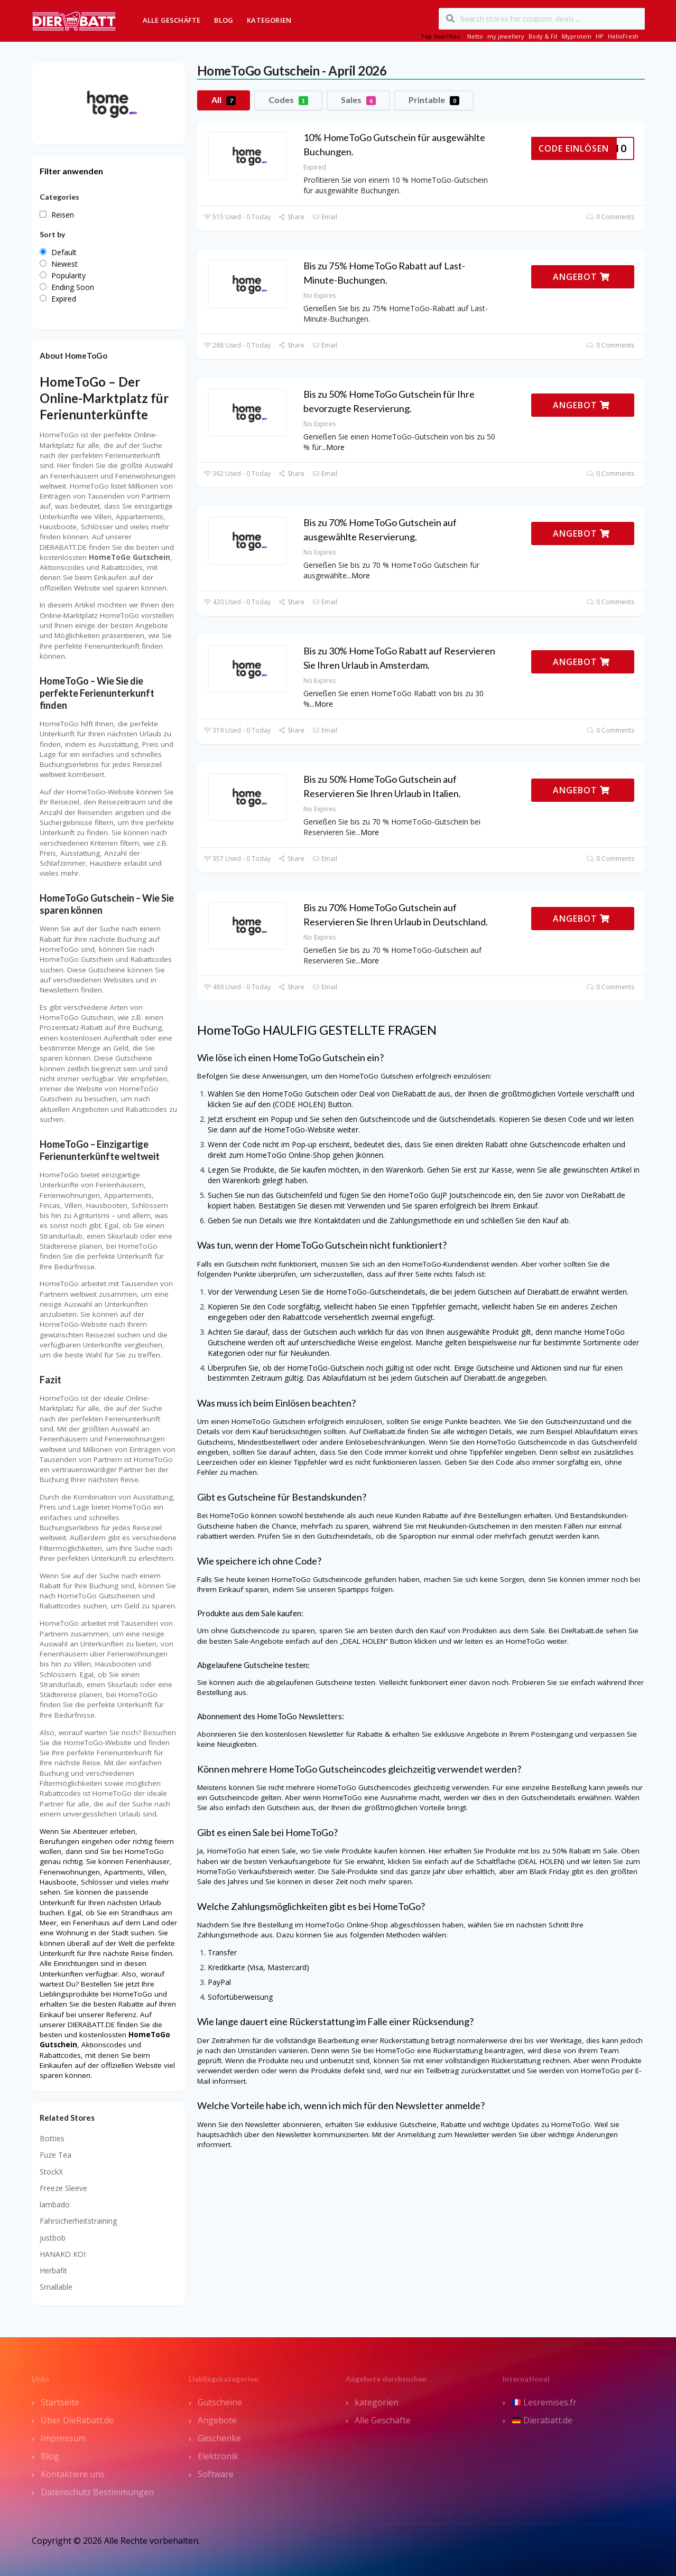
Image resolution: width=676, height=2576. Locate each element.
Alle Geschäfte (172, 20)
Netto (475, 36)
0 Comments (610, 216)
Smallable (56, 2287)
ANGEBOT (581, 277)
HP (600, 36)
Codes (288, 100)
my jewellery (505, 36)
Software (216, 2474)
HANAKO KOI (63, 2254)
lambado (55, 2204)
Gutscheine (220, 2402)
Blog (223, 20)
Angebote (217, 2420)
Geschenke (219, 2438)
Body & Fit (543, 36)
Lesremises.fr (544, 2402)
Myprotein (576, 36)
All (223, 100)
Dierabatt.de (542, 2420)
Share (291, 216)
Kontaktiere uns (73, 2474)
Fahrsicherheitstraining (78, 2221)
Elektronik (218, 2456)
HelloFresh (623, 36)
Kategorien (269, 20)
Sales (358, 100)
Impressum (63, 2438)
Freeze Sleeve (63, 2188)
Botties (52, 2138)
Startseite (60, 2402)
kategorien (377, 2402)
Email (324, 216)
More (335, 447)
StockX (51, 2172)
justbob (53, 2238)
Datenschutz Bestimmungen (97, 2492)
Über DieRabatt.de (77, 2420)
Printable (434, 100)
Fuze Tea (55, 2155)
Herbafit (53, 2270)
